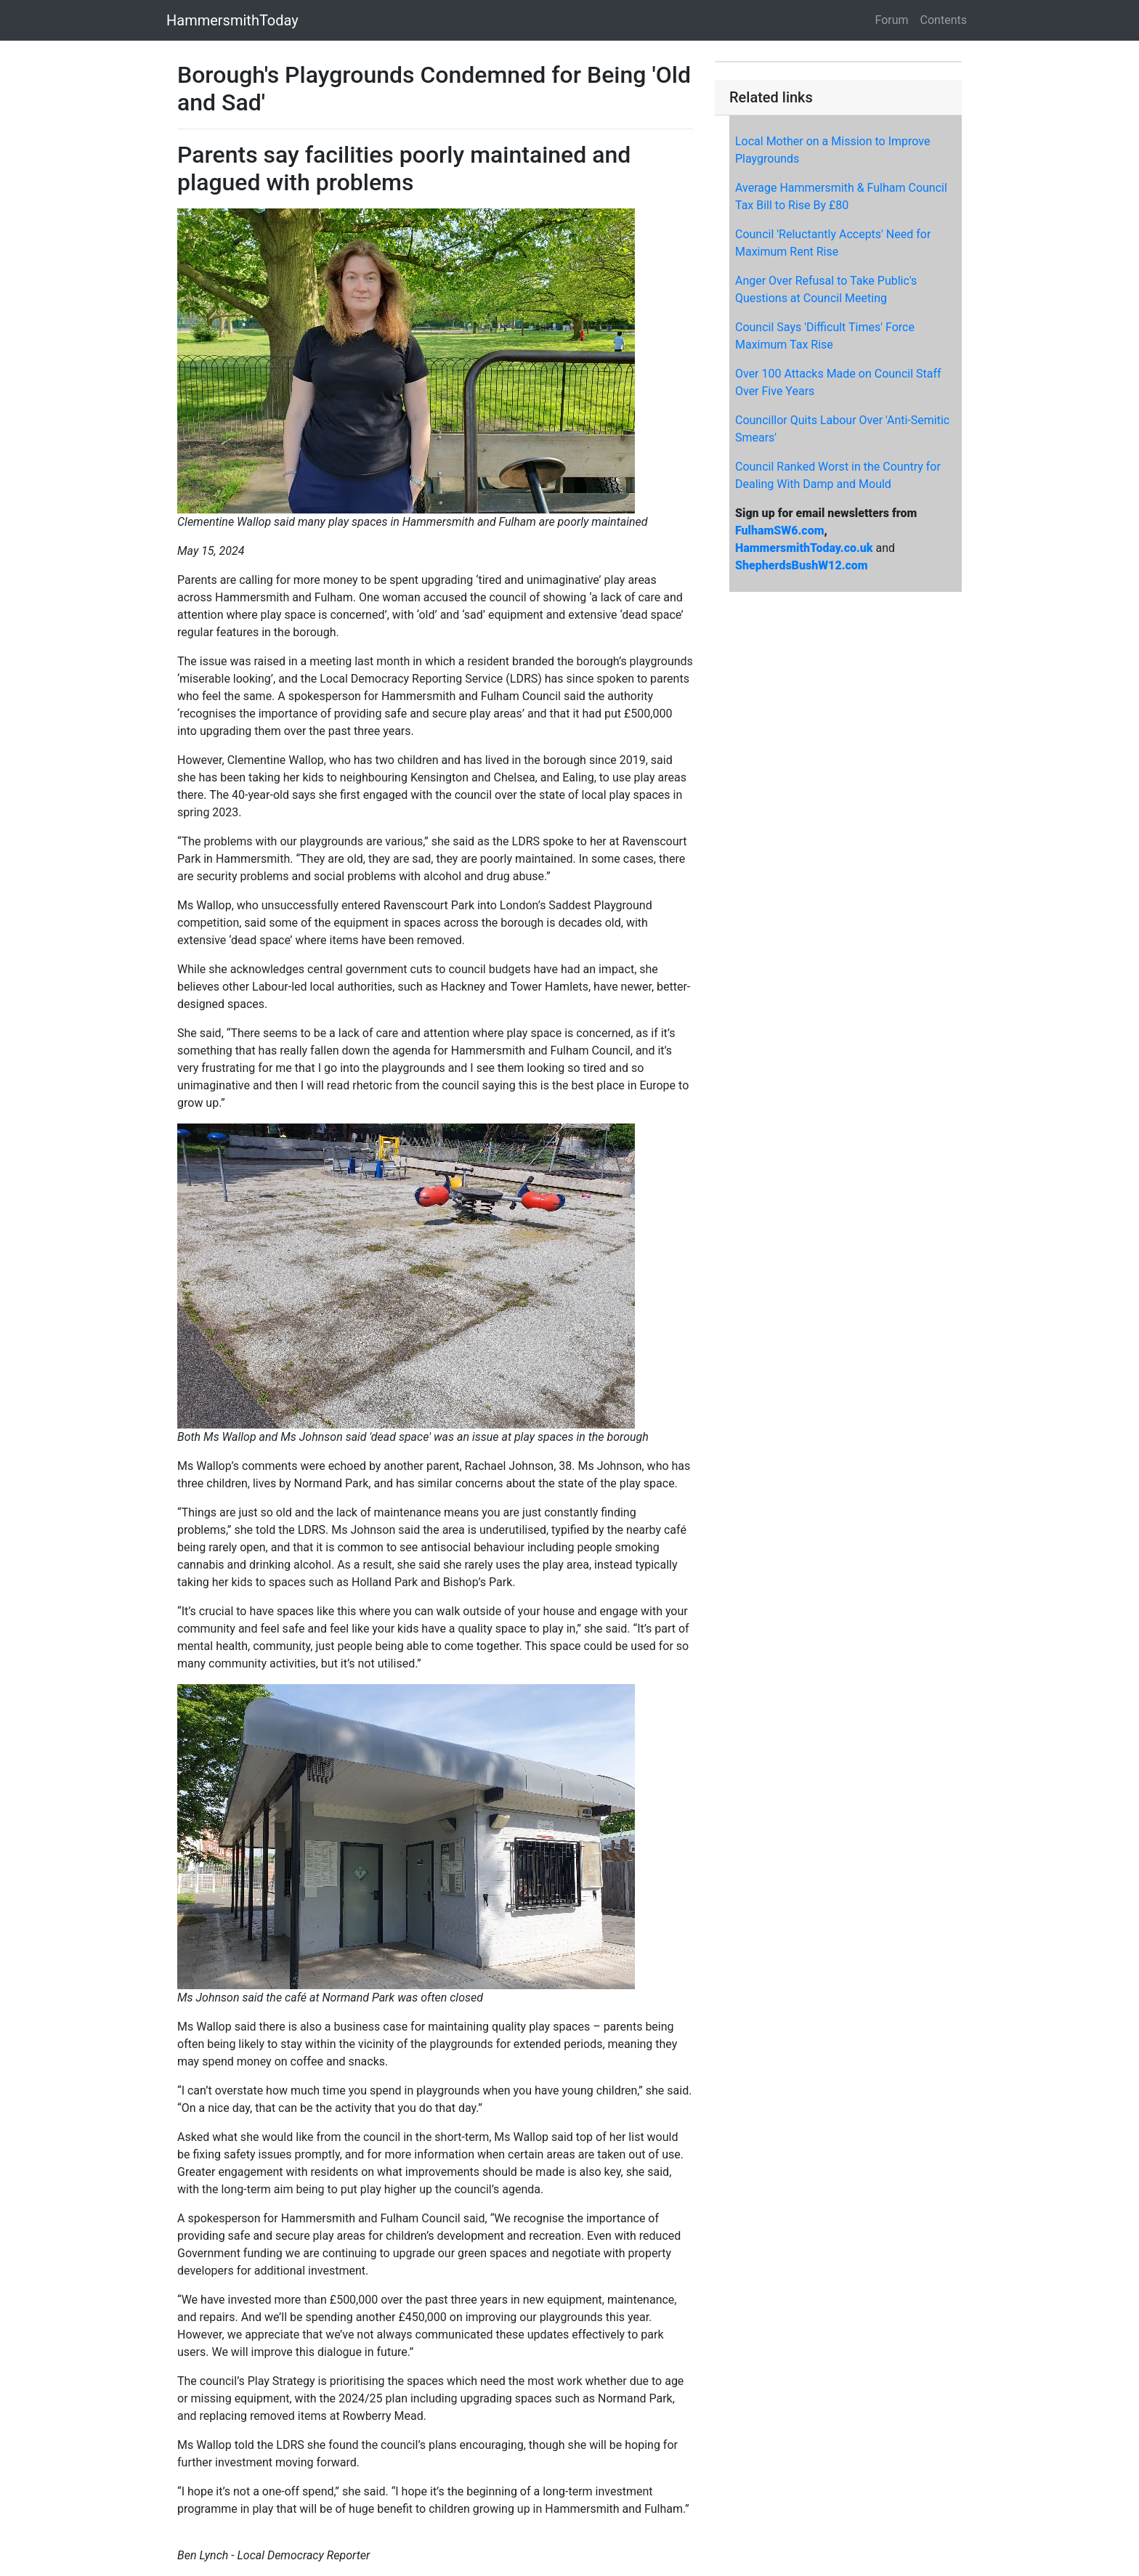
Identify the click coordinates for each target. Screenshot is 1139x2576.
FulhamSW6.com (779, 530)
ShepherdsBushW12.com (801, 565)
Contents (943, 20)
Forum (892, 20)
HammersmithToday (232, 20)
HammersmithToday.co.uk (804, 548)
